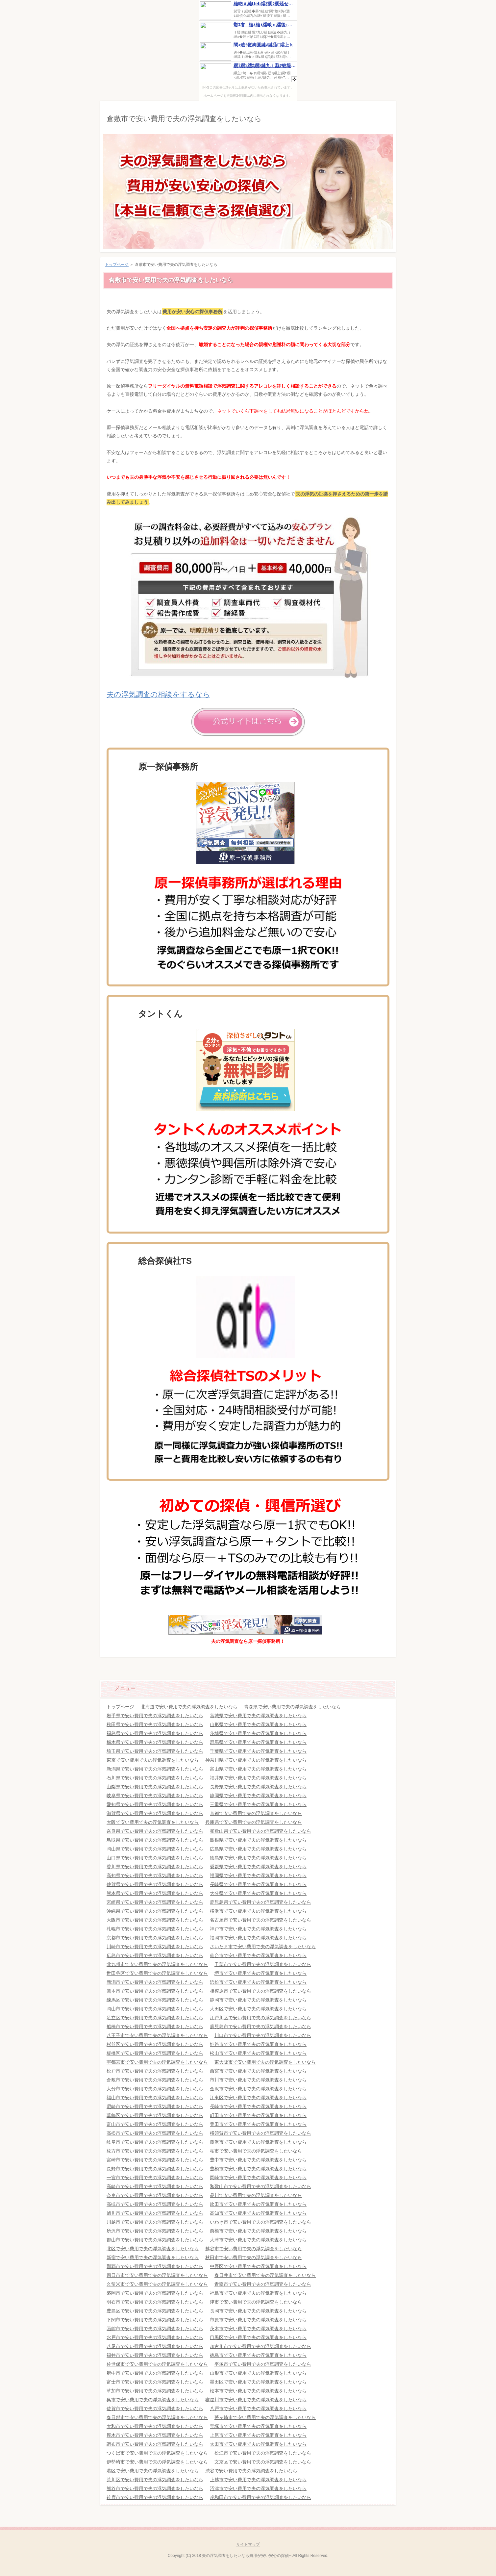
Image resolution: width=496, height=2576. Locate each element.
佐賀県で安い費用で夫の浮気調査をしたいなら (155, 1884)
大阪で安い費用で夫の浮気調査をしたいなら (153, 1822)
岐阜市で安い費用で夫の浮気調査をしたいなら (155, 2142)
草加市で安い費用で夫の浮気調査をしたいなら (155, 2390)
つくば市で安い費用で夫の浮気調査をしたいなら (157, 2453)
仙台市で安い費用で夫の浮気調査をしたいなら (258, 1955)
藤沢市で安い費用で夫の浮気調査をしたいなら (258, 2142)
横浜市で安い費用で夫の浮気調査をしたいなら (258, 1911)
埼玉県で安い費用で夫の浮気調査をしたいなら (155, 1751)
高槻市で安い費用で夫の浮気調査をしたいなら (155, 2204)
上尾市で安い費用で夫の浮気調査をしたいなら (258, 2435)
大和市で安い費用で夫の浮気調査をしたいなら (155, 2426)
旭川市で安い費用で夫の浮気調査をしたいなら (155, 2213)
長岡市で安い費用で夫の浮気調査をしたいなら (258, 2310)
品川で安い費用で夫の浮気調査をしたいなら (256, 2195)
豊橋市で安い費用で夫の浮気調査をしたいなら (258, 2168)
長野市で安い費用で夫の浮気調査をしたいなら (155, 2168)
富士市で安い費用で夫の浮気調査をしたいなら (155, 2382)
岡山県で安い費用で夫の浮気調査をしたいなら (155, 1848)
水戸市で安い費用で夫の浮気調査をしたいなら (155, 2337)
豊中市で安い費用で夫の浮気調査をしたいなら (258, 2159)
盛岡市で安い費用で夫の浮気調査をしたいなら (155, 2293)
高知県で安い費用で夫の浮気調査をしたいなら (155, 1875)
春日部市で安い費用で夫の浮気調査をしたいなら (157, 2417)
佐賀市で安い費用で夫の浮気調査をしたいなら (155, 2408)
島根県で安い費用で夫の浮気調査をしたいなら (258, 1840)
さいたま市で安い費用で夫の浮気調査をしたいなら (263, 1946)
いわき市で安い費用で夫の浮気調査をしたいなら (260, 2222)
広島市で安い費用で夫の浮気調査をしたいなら (155, 1955)
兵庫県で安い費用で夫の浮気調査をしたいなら (253, 1822)
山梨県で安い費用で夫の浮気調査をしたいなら (155, 1786)
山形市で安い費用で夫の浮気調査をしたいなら (258, 2373)
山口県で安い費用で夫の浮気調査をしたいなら (155, 1857)
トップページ (117, 264)
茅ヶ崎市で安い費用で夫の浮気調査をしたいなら (265, 2417)
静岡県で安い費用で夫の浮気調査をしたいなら (258, 1795)
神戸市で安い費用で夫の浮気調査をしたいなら (258, 1928)
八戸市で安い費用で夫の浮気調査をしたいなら (258, 2408)
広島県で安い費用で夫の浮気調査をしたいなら (258, 1848)
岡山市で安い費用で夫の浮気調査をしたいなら (155, 2008)
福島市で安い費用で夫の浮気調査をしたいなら (258, 2293)
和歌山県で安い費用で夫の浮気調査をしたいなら (260, 1831)
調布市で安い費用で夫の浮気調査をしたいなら (155, 2444)
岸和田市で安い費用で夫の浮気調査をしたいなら (260, 2497)
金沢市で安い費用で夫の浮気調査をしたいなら (258, 2088)
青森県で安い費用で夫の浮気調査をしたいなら (292, 1706)
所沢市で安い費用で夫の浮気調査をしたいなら (155, 2230)
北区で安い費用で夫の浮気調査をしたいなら (153, 2248)
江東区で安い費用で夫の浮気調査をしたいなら (258, 2097)
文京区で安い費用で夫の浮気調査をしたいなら (262, 2461)
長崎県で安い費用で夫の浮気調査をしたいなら (258, 1884)
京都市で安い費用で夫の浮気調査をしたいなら (155, 1937)
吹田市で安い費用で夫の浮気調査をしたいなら (258, 2204)
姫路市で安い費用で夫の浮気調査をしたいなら (258, 2044)
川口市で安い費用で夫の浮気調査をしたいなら (262, 2035)
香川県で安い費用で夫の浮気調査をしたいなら (155, 1866)
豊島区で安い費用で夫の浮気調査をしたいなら (155, 2310)
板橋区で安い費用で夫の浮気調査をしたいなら (155, 2053)
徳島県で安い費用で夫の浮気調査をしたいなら (258, 1857)
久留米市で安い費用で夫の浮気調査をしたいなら (157, 2284)
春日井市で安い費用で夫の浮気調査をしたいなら (265, 2275)
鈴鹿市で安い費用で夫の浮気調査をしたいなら (155, 2497)
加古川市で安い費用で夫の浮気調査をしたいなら (260, 2346)
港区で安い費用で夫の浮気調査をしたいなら (153, 2470)
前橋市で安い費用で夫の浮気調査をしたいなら (258, 2230)
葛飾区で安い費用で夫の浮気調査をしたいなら (155, 2115)
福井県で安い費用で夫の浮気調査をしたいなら (258, 1777)
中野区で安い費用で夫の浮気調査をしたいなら (258, 2266)
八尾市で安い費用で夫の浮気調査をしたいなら (155, 2346)
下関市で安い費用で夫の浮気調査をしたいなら (155, 2319)
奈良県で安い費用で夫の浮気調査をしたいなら (155, 1831)
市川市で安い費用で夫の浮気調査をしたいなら (258, 2079)
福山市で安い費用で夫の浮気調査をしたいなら (155, 2097)
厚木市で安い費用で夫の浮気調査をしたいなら (155, 2435)
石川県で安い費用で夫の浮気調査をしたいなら (155, 1777)
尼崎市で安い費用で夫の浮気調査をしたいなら (155, 2106)
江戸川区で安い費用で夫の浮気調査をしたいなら (260, 2017)
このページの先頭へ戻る (376, 1667)
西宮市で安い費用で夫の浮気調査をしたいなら (258, 2071)
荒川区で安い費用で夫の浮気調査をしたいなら (155, 2479)
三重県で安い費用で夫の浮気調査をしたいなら (258, 1804)
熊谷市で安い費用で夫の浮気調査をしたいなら (155, 2488)
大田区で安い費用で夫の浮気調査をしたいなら (258, 2008)
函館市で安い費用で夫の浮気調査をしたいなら (155, 2328)
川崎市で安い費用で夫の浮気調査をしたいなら (155, 1946)
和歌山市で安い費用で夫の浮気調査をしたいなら (260, 2186)
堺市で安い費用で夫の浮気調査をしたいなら (260, 1973)
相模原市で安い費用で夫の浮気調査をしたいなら (260, 1991)
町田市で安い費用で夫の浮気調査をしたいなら (258, 2115)
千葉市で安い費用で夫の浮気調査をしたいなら (262, 1964)
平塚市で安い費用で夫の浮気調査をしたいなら (262, 2364)
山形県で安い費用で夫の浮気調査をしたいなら (258, 1724)
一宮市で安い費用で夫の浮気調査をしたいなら (155, 2177)
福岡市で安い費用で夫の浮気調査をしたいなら (258, 1937)
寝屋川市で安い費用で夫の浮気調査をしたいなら (256, 2399)
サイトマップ (248, 2544)
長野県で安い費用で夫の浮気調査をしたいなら (258, 1786)
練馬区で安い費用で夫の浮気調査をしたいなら (155, 1999)
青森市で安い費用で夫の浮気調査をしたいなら (262, 2284)
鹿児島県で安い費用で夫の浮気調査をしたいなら (260, 1902)
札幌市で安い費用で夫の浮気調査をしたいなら (155, 1928)
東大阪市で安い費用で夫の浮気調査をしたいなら (265, 2062)
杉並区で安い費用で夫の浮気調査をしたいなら (155, 2044)
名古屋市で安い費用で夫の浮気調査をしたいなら (260, 1920)
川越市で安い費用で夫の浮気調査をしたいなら (155, 2222)
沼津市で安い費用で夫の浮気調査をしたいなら (258, 2488)
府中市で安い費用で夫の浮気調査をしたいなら (155, 2373)
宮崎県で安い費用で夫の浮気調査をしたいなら (155, 1902)
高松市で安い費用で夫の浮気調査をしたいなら (155, 2133)
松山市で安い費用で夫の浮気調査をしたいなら (258, 2053)
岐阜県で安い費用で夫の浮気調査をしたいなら (155, 1795)
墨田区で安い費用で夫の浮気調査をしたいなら (258, 2382)
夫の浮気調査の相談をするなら (158, 694)
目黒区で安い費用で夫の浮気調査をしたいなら (258, 2337)
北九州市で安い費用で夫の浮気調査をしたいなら (157, 1964)
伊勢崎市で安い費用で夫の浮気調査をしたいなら (157, 2461)
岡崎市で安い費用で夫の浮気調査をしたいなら (258, 2177)
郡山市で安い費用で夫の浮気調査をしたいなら (155, 2239)
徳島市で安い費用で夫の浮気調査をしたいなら (258, 2355)
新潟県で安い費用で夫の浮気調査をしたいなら (155, 1769)
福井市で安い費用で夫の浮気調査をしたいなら (155, 2355)
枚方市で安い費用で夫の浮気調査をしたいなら (155, 2151)
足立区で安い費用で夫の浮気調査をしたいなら (155, 2017)
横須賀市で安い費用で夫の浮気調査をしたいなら (260, 2133)
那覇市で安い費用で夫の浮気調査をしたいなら (155, 2266)
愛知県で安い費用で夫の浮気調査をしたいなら (155, 1804)
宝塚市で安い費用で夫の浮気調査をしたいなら (258, 2426)
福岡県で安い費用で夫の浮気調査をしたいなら (258, 1875)
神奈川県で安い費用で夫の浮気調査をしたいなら (256, 1760)
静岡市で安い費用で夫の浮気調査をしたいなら (258, 1999)
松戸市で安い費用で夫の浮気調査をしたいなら (155, 2071)
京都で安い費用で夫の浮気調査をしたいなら (256, 1813)
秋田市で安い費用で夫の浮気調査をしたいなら (253, 2257)
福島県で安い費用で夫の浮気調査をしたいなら (155, 1733)
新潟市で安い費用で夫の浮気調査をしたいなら (155, 1982)
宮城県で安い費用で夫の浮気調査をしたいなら (258, 1715)
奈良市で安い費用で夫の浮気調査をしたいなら (155, 2195)
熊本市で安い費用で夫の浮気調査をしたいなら (155, 1991)
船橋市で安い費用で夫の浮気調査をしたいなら (155, 2026)
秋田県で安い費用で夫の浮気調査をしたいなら (155, 1724)
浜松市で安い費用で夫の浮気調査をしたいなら (258, 1982)
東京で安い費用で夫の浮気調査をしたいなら (153, 1760)
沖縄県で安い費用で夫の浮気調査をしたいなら (155, 1911)
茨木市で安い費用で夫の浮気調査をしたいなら (258, 2328)
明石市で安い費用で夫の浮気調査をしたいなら (155, 2302)
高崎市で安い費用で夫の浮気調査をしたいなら (155, 2186)
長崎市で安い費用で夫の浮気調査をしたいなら (258, 2106)
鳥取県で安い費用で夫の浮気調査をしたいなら (155, 1840)
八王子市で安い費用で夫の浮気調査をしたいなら (157, 2035)
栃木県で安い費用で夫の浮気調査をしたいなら (155, 1742)
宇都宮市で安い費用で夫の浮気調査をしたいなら (157, 2062)
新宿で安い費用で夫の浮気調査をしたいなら (153, 2257)
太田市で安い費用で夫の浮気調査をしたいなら (258, 2444)
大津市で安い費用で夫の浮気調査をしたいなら (258, 2239)
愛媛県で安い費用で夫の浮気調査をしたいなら (258, 1866)
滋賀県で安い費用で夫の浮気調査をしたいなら (155, 1813)
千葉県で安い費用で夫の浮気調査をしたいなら (258, 1751)
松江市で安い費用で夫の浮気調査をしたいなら (262, 2453)
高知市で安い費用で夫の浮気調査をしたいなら (258, 2213)
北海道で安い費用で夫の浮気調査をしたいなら (189, 1706)
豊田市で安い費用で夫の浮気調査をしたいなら (258, 2124)
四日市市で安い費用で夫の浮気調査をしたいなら (157, 2275)
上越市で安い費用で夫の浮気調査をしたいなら (258, 2479)
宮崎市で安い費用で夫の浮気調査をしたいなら (155, 2159)
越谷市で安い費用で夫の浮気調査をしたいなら (253, 2248)
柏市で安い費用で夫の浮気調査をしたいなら (256, 2151)
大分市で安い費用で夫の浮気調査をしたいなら (155, 2088)
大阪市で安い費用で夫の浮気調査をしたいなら (155, 1920)
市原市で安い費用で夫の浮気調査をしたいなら (258, 2319)
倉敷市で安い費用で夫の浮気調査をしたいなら (184, 119)
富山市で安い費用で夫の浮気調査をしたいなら (155, 2124)
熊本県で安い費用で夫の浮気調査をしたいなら (155, 1893)
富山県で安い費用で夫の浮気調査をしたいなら (258, 1769)
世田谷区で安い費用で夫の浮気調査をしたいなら (157, 1973)
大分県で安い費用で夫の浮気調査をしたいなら (258, 1893)
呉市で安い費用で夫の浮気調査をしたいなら (153, 2399)
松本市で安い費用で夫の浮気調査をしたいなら (258, 2390)
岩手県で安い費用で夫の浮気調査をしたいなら (155, 1715)
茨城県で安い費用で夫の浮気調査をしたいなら (258, 1733)
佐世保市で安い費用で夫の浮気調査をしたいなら (157, 2364)
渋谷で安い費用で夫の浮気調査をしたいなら (251, 2470)
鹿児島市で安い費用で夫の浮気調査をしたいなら (260, 2026)
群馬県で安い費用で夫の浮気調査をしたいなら (258, 1742)
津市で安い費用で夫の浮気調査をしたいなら (256, 2302)
